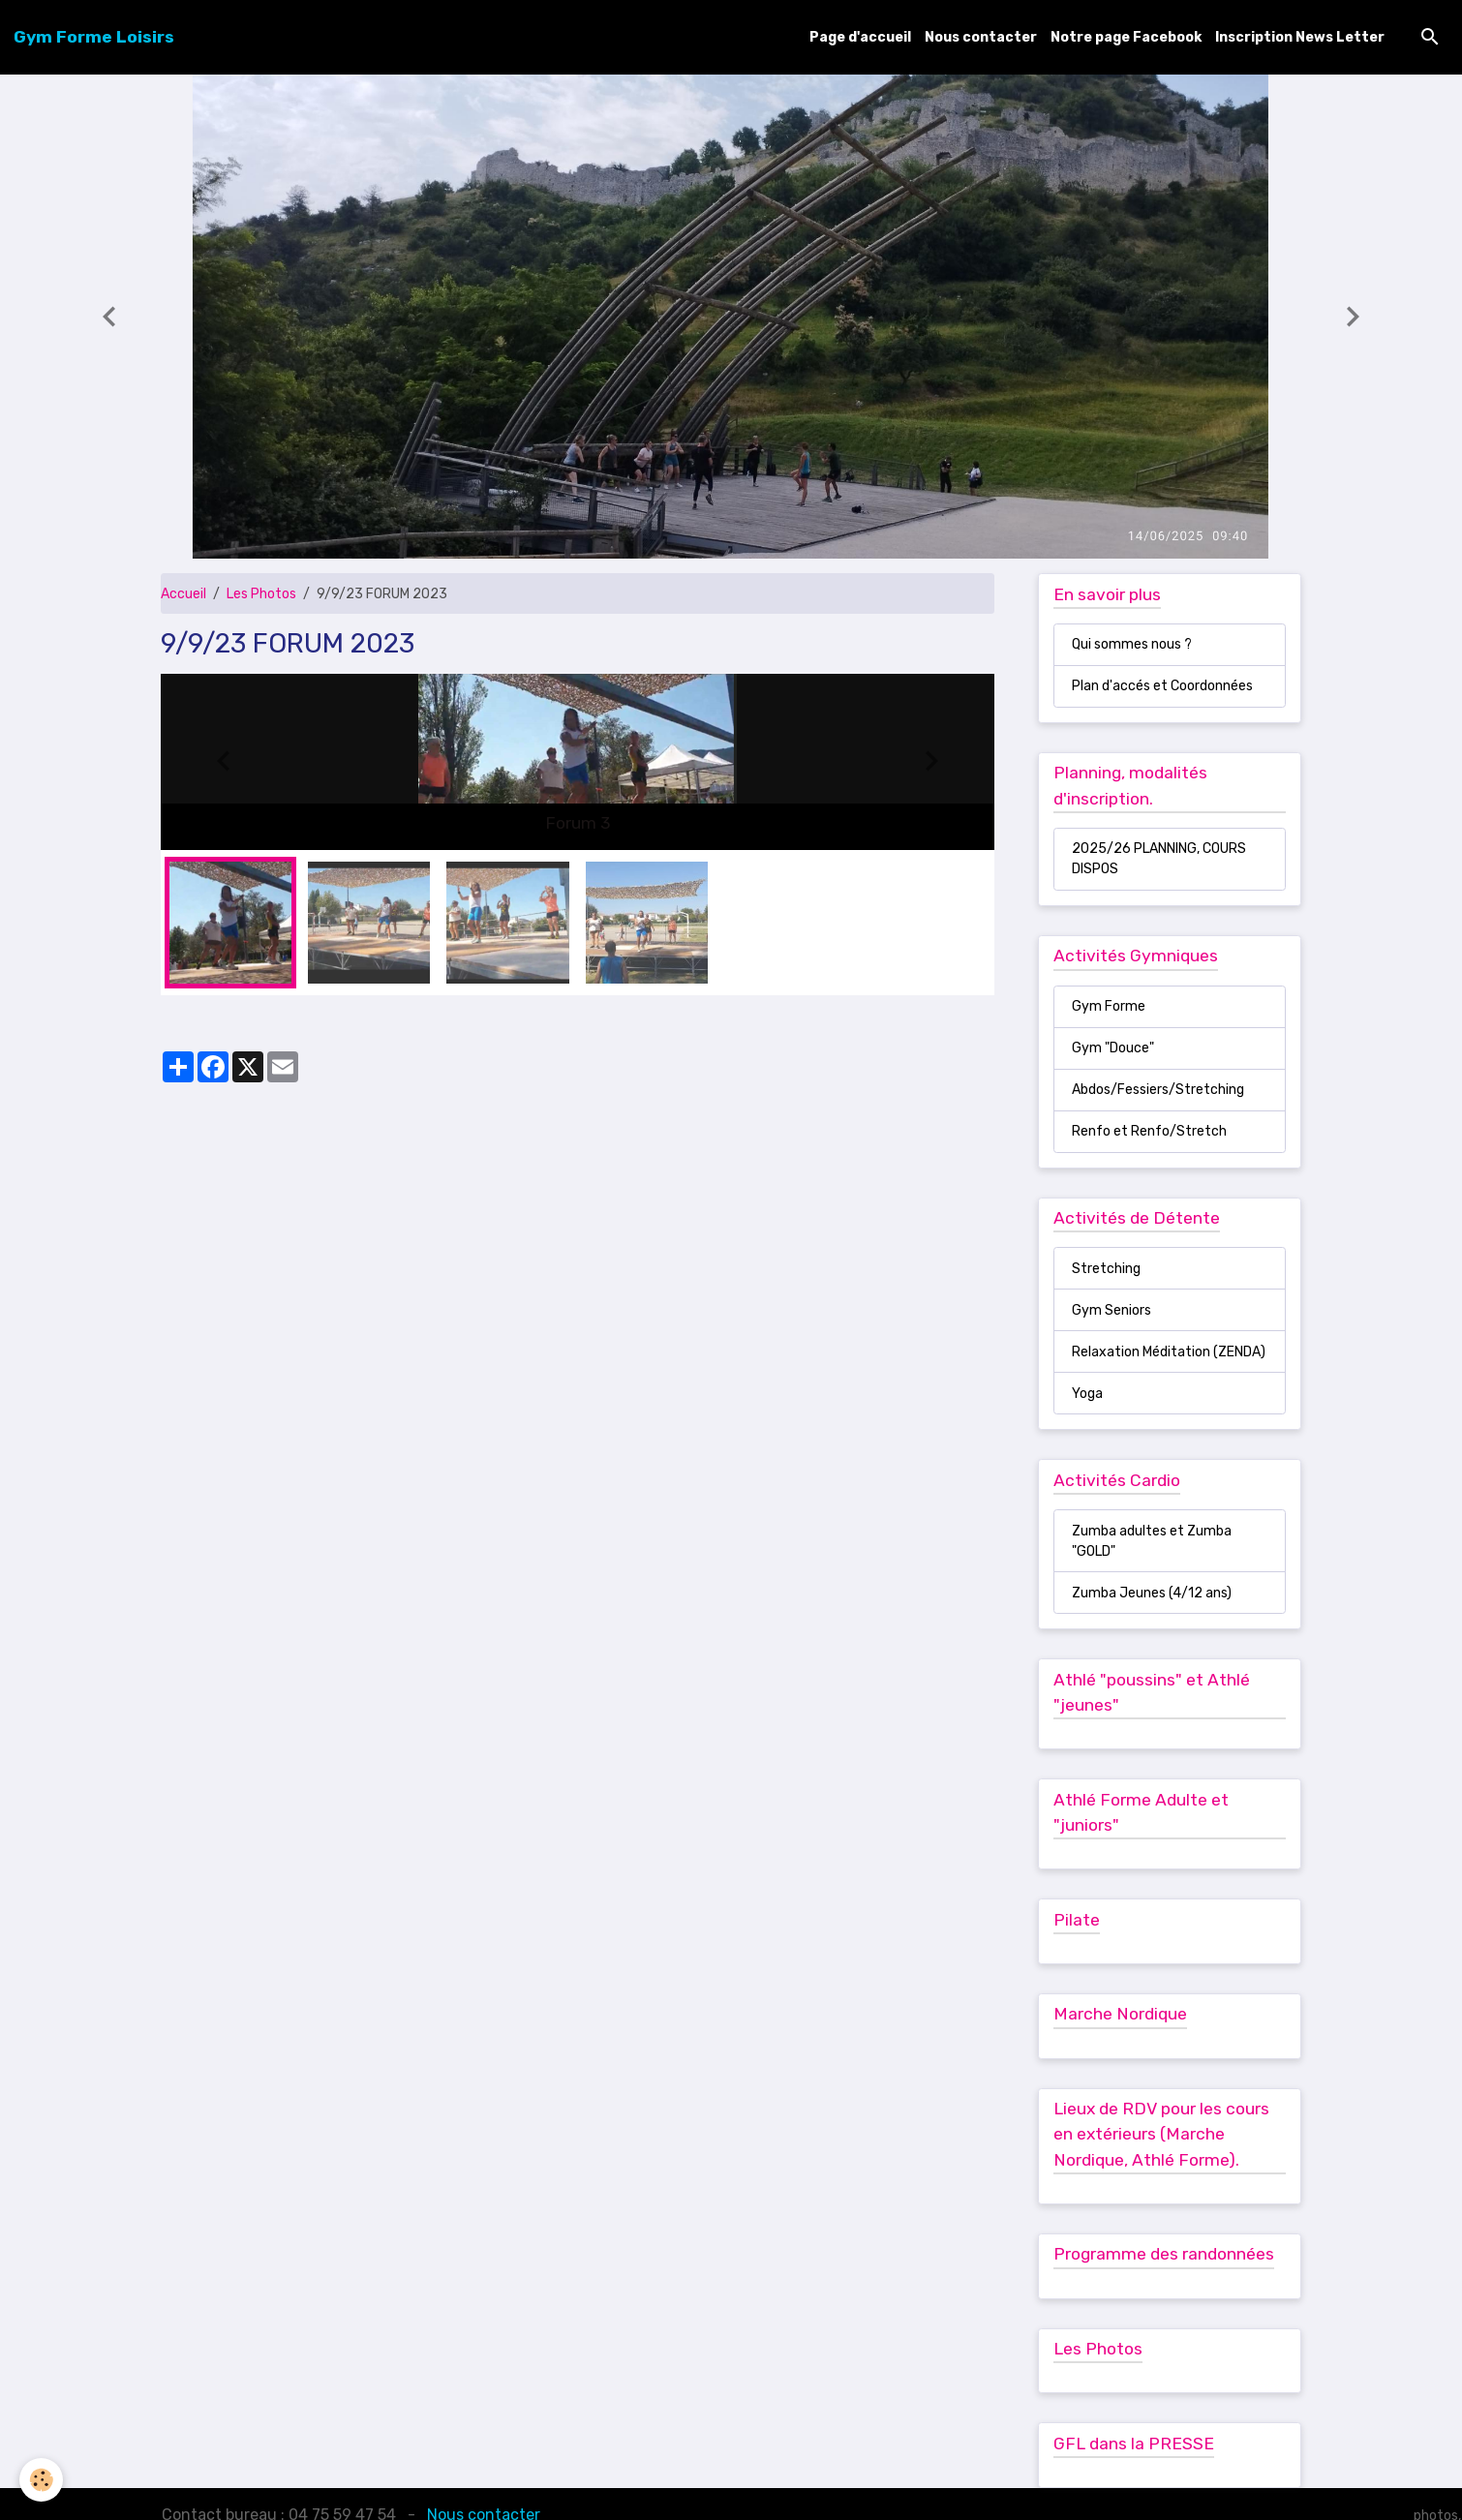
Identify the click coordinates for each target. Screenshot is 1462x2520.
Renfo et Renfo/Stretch (1149, 1131)
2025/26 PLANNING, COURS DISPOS (1159, 858)
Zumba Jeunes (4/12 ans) (1152, 1593)
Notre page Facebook (1126, 37)
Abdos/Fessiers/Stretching (1158, 1089)
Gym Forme (1108, 1006)
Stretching (1106, 1268)
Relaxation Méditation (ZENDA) (1168, 1352)
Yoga (1087, 1393)
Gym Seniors (1111, 1310)
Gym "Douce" (1113, 1048)
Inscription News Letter (1300, 37)
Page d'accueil (860, 37)
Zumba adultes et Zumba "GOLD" (1152, 1541)
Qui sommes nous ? (1132, 644)
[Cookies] (41, 2480)
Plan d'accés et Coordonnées (1162, 686)
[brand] (94, 36)
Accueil (183, 594)
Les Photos (261, 594)
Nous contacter (981, 37)
